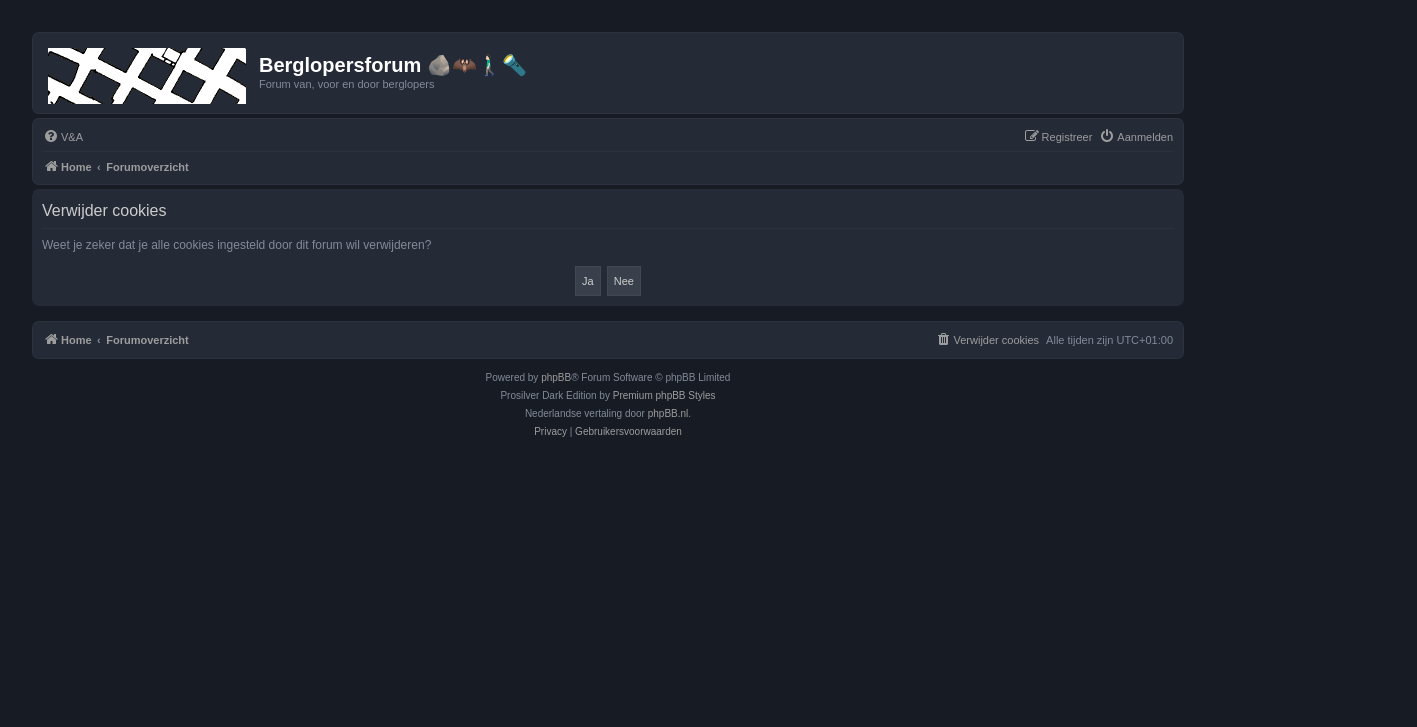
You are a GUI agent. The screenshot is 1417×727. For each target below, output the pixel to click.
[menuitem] (63, 137)
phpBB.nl (668, 413)
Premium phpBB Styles (664, 395)
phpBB (556, 377)
